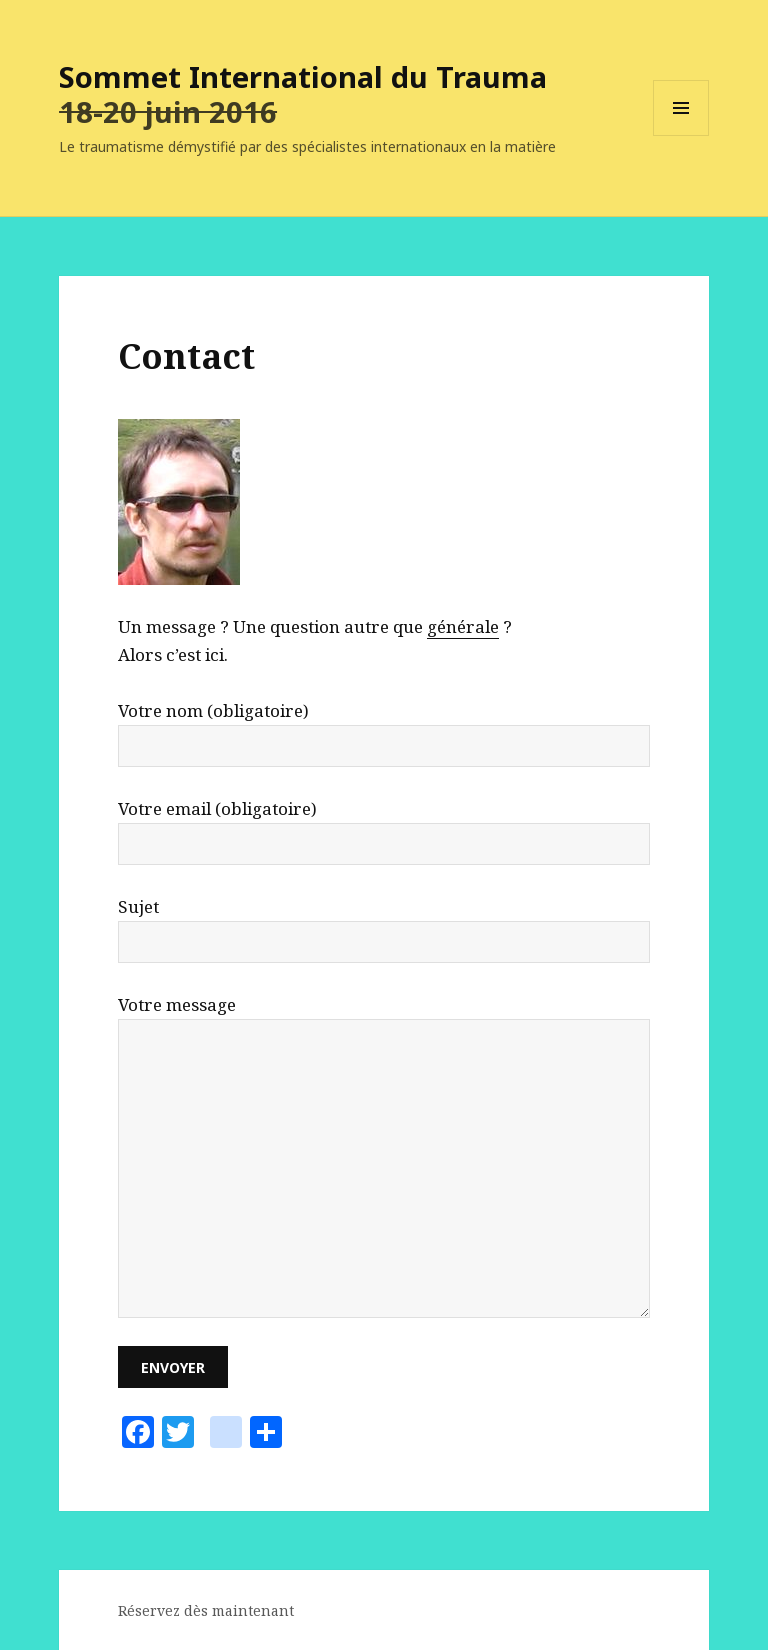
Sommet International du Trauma (303, 76)
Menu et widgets (681, 135)
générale (463, 626)
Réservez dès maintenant (206, 1610)
